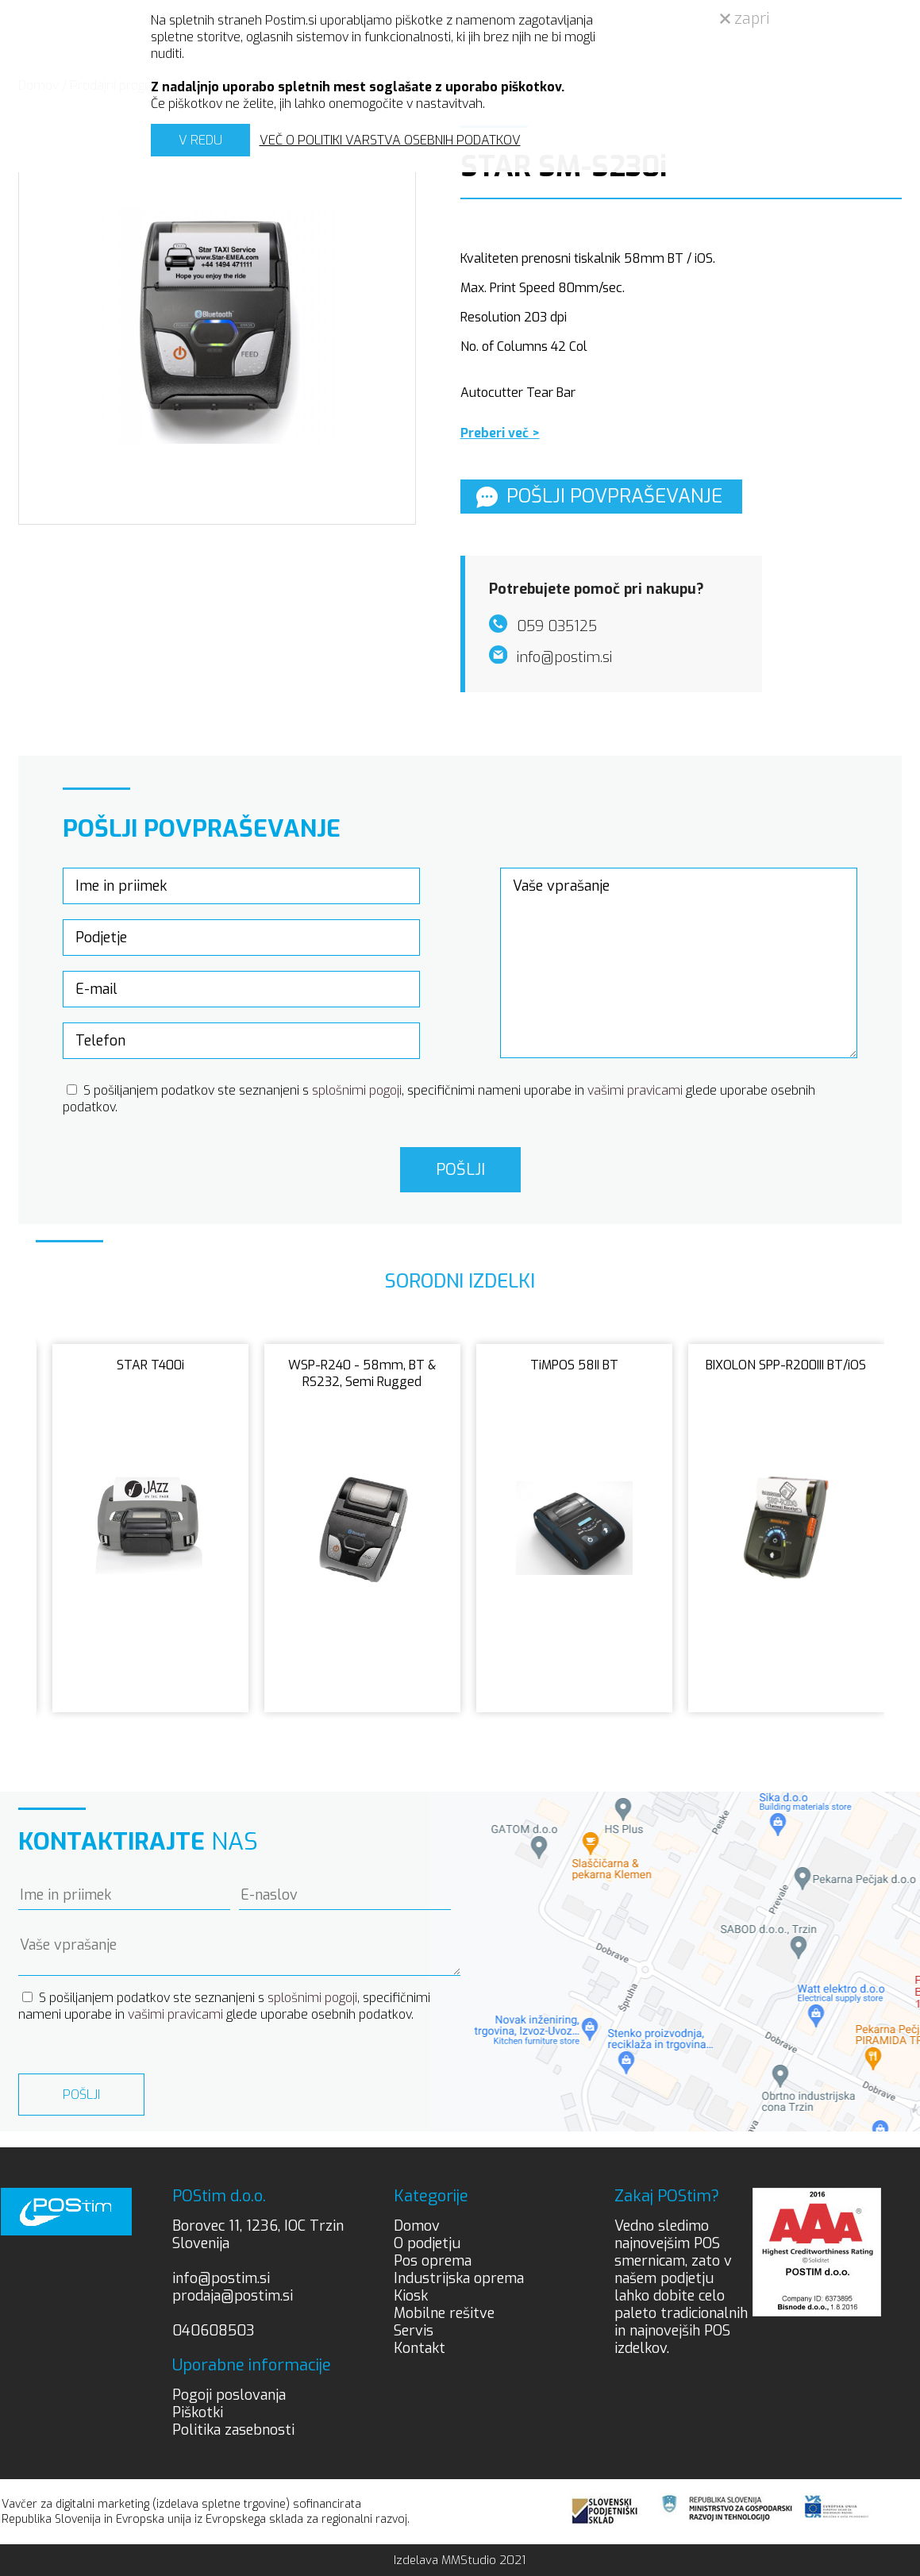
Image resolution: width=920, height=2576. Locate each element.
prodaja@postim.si (232, 2295)
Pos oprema (433, 2260)
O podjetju (427, 2243)
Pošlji (460, 1169)
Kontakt (419, 2348)
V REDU (200, 140)
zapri (745, 18)
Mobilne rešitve (444, 2313)
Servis (413, 2330)
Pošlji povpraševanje (599, 496)
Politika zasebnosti (233, 2429)
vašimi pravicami (635, 1090)
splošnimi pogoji (357, 1090)
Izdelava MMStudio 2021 (459, 2560)
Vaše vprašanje (679, 963)
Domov (417, 2225)
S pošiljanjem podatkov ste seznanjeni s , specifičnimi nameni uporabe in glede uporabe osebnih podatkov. (224, 2006)
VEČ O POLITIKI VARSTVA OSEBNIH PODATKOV (390, 140)
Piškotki (197, 2412)
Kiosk (411, 2295)
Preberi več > (500, 433)
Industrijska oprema (459, 2278)
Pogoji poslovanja (229, 2395)
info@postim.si (221, 2278)
